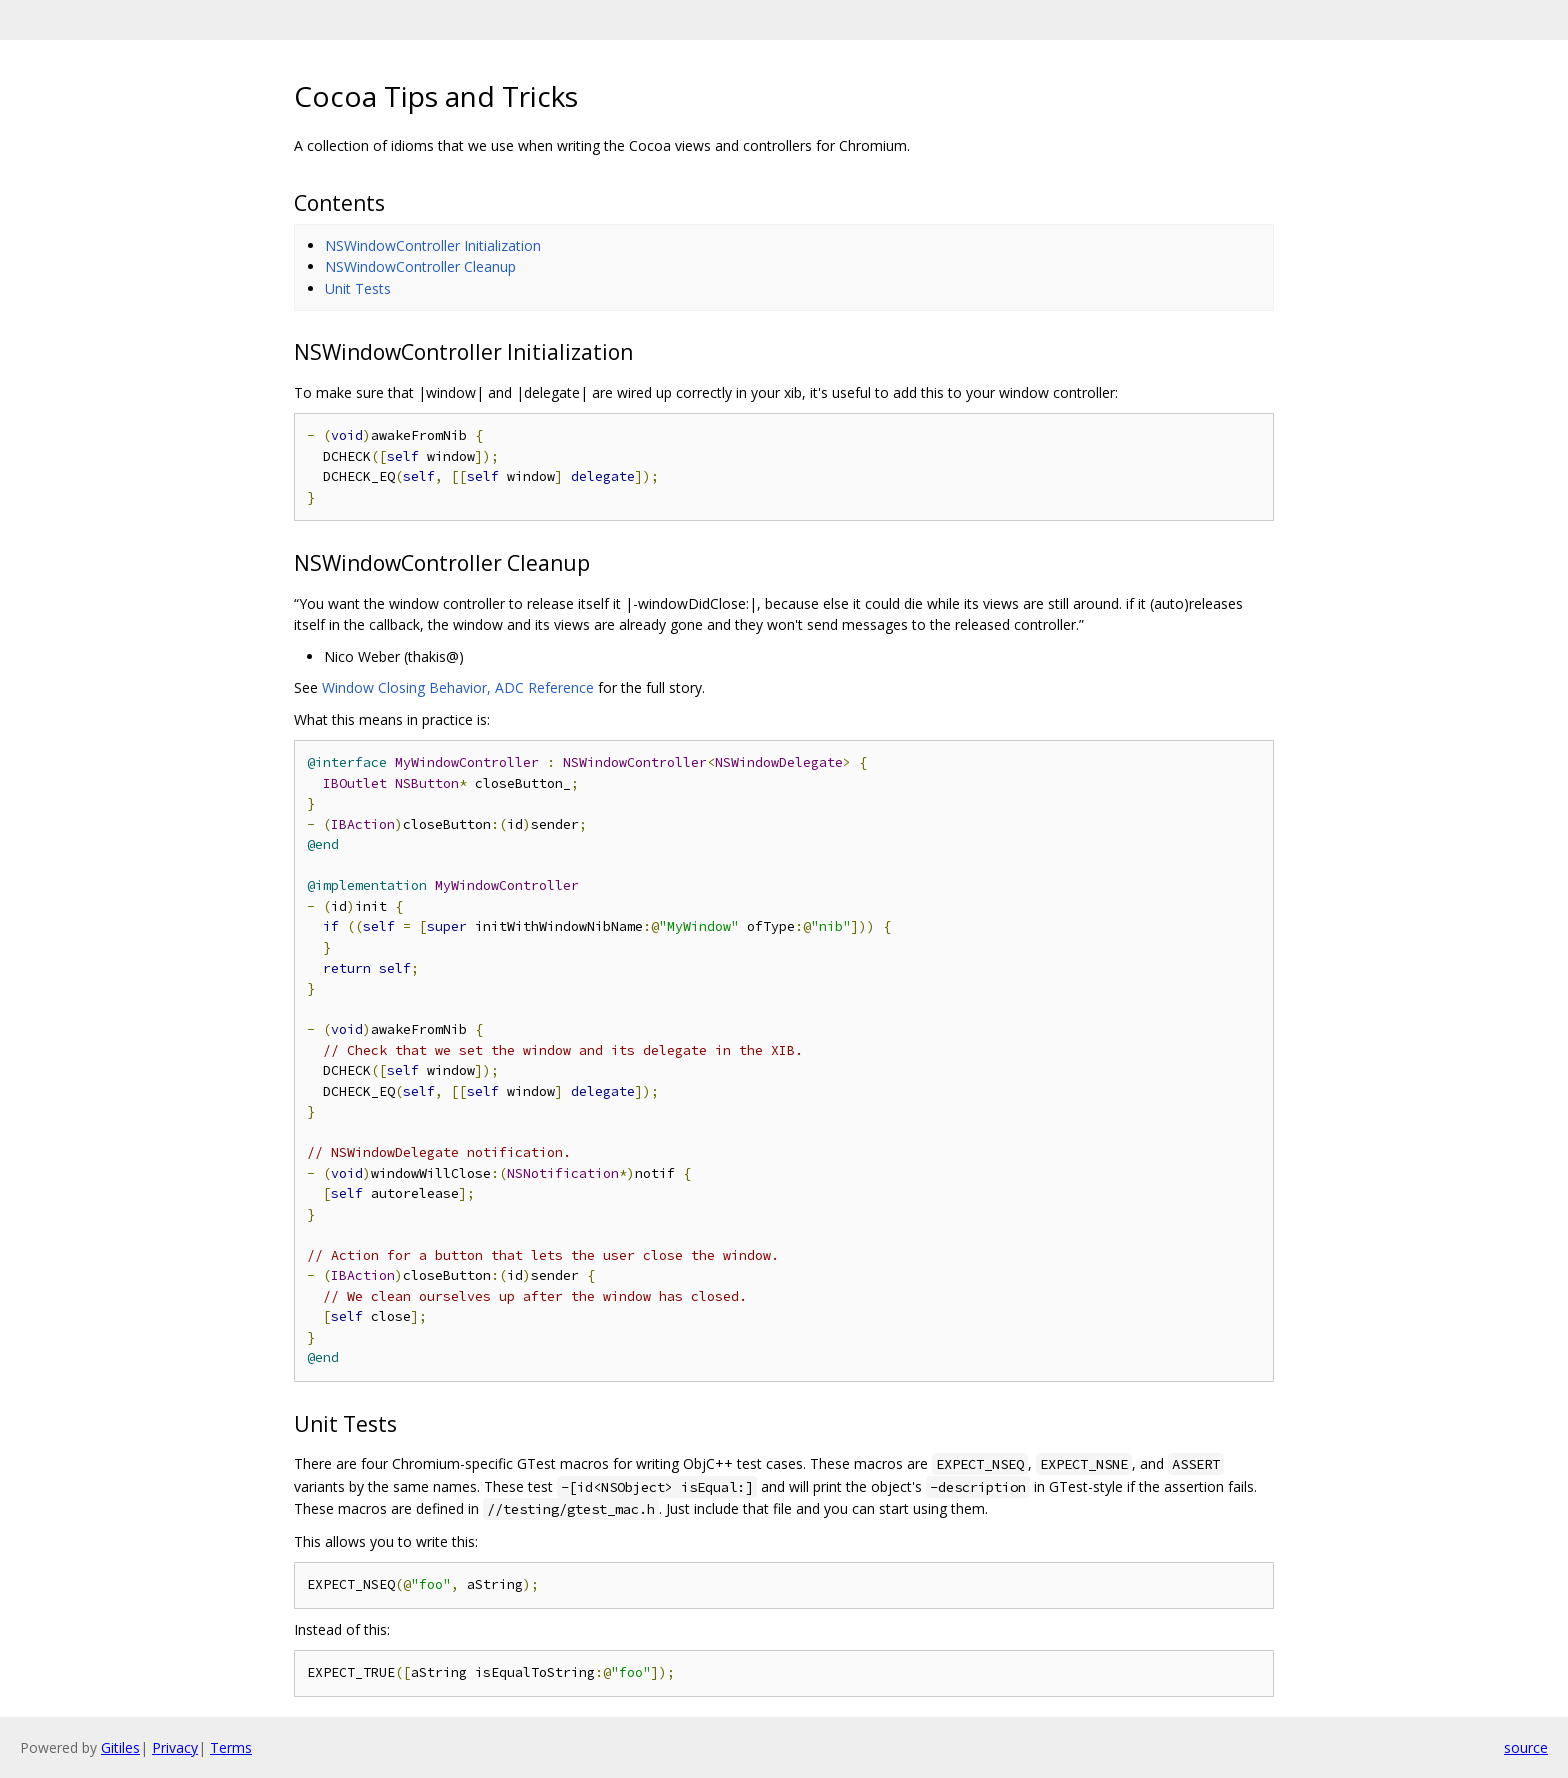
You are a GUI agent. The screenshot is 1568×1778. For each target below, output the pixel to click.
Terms (231, 1747)
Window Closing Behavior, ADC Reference (458, 687)
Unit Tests (358, 288)
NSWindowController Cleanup (420, 266)
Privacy (175, 1747)
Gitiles (120, 1747)
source (1526, 1747)
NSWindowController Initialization (433, 245)
